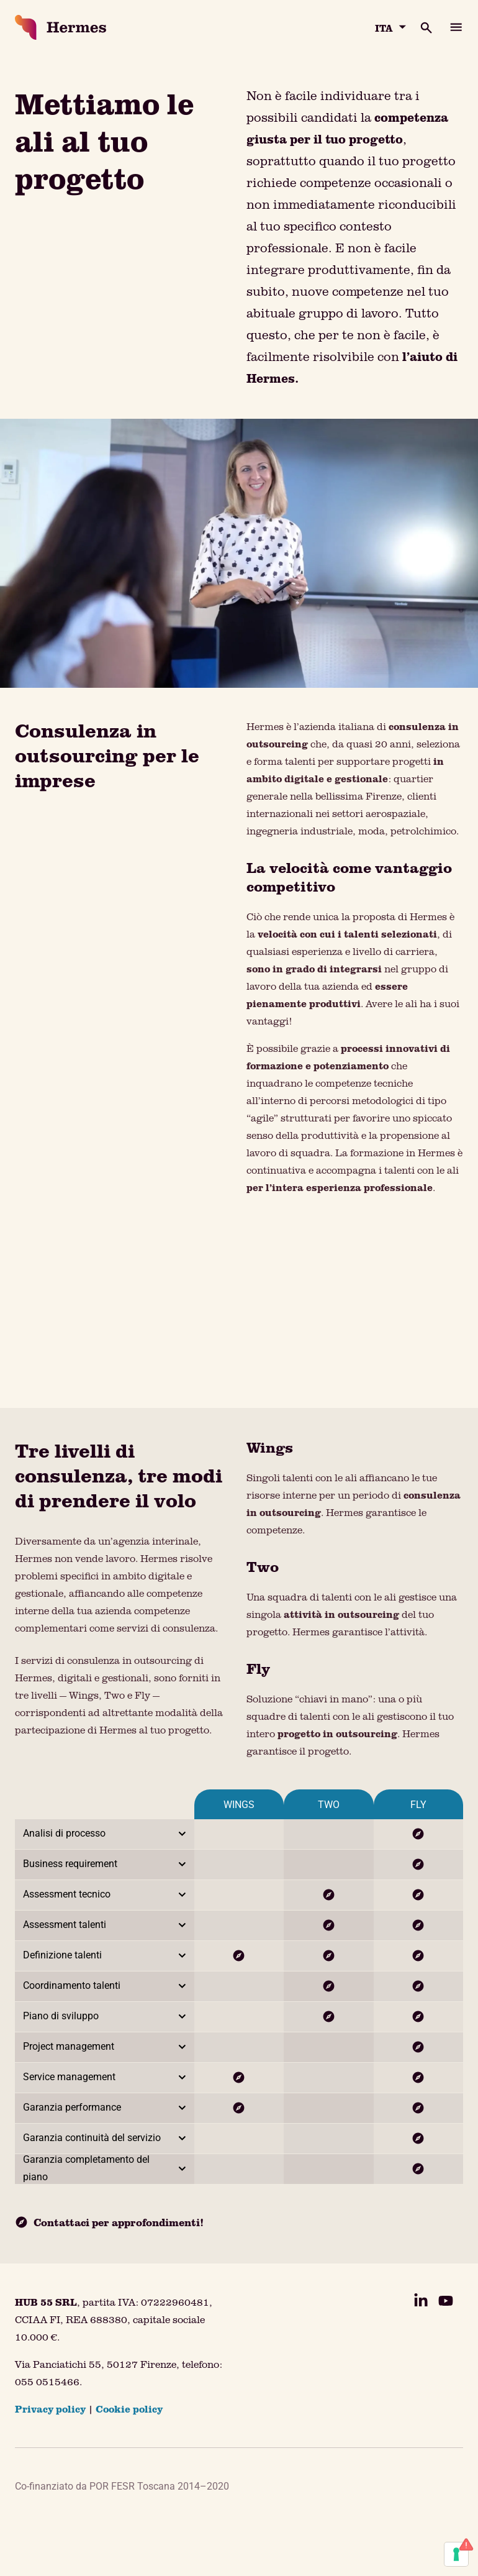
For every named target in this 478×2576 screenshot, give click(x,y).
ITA (383, 28)
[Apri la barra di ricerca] (419, 27)
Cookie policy (129, 2409)
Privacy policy (50, 2409)
